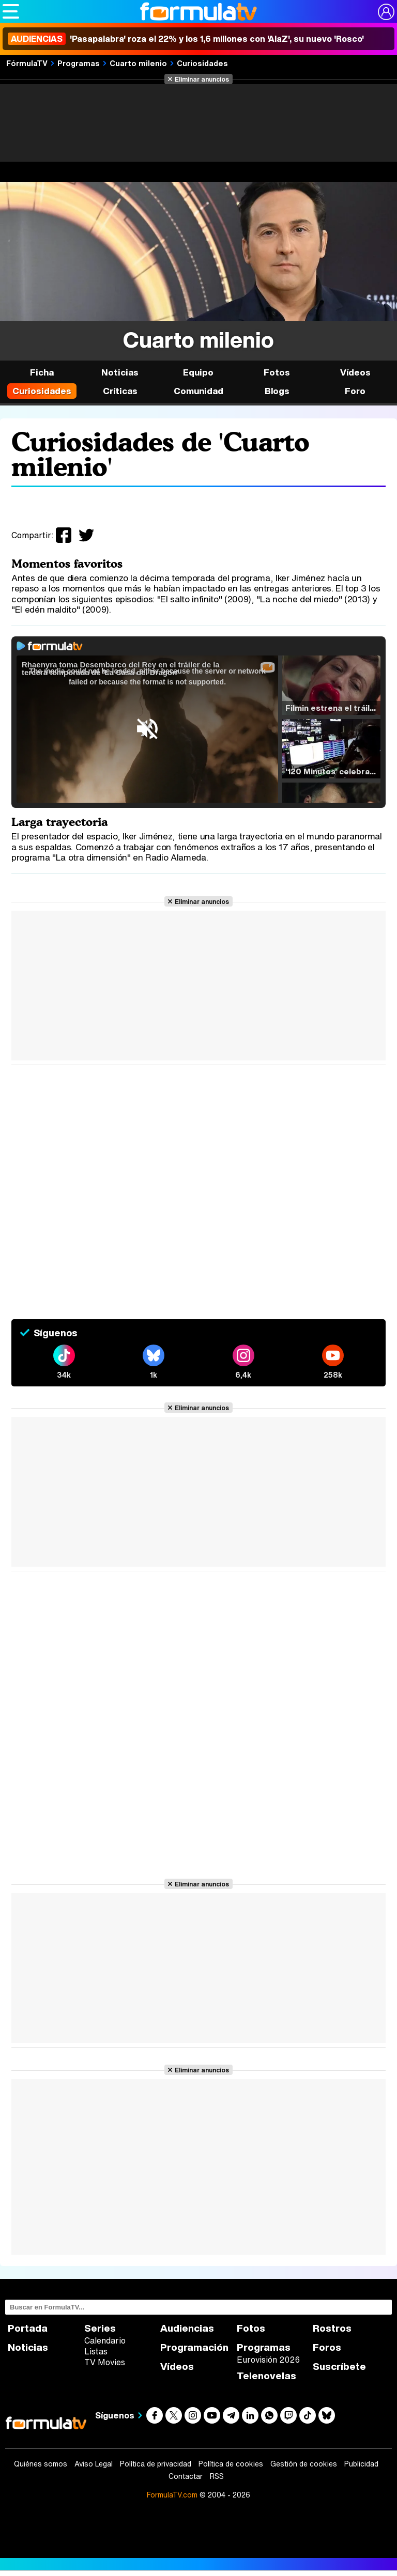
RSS (217, 2476)
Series (100, 2328)
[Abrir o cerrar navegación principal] (11, 11)
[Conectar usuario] (386, 12)
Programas (78, 63)
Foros (327, 2347)
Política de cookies (230, 2464)
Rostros (332, 2328)
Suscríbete (339, 2366)
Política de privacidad (155, 2464)
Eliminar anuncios (202, 79)
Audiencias (187, 2328)
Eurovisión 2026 (268, 2359)
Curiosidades (202, 63)
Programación (194, 2347)
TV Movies (104, 2362)
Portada (28, 2328)
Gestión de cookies (303, 2464)
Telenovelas (266, 2376)
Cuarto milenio (138, 63)
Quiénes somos (40, 2464)
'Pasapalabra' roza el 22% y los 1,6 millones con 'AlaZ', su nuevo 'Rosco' (186, 39)
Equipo (198, 372)
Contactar (186, 2476)
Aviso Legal (93, 2464)
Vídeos (355, 372)
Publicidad (361, 2464)
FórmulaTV (27, 63)
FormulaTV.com (172, 2494)
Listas (96, 2351)
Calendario (105, 2340)
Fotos (277, 372)
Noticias (120, 372)
